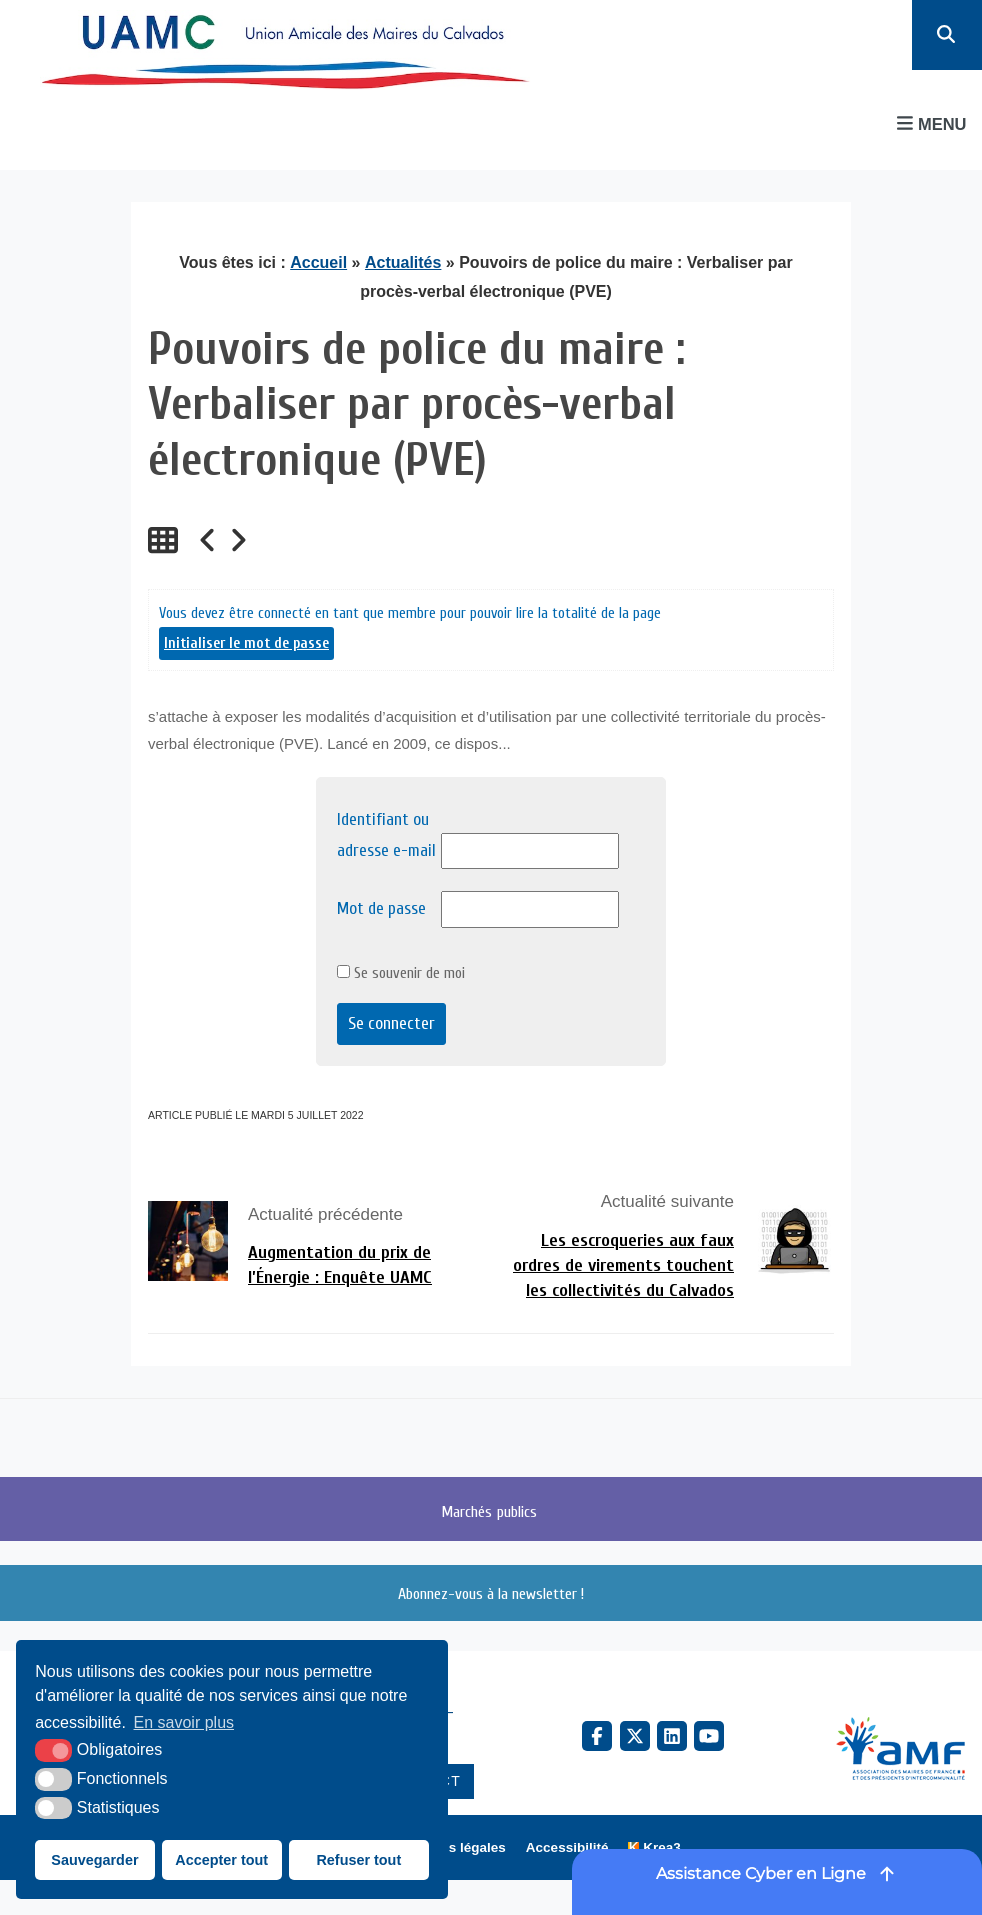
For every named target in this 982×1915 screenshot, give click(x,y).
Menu (931, 123)
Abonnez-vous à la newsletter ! (491, 1593)
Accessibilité (567, 1847)
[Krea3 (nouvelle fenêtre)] (654, 1847)
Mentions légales (451, 1847)
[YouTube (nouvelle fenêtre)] (709, 1736)
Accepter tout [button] (221, 1860)
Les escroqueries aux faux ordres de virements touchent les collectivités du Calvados (623, 1265)
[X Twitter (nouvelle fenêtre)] (635, 1736)
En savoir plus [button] (184, 1722)
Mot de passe (381, 908)
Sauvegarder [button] (94, 1860)
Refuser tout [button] (358, 1860)
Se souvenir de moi (401, 973)
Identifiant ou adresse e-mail (386, 835)
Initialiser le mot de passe (246, 643)
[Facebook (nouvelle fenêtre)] (597, 1736)
